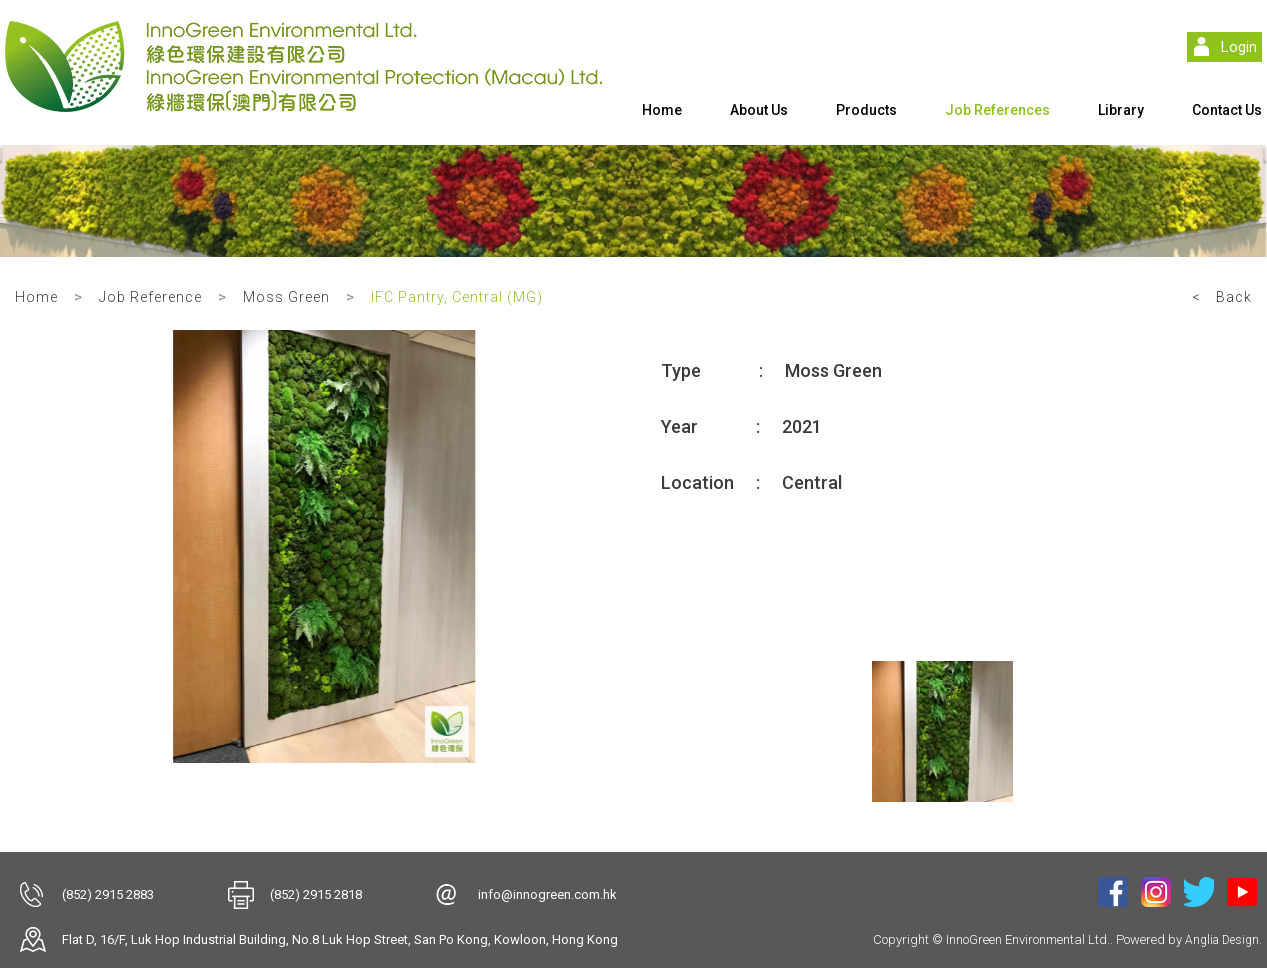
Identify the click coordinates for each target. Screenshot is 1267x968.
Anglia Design (1222, 940)
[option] (324, 546)
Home (662, 110)
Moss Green (286, 297)
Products (866, 110)
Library (1121, 110)
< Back (1222, 297)
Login (1239, 47)
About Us (759, 110)
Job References (997, 110)
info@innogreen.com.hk (547, 894)
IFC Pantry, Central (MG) (457, 297)
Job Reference (150, 297)
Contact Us (1227, 110)
